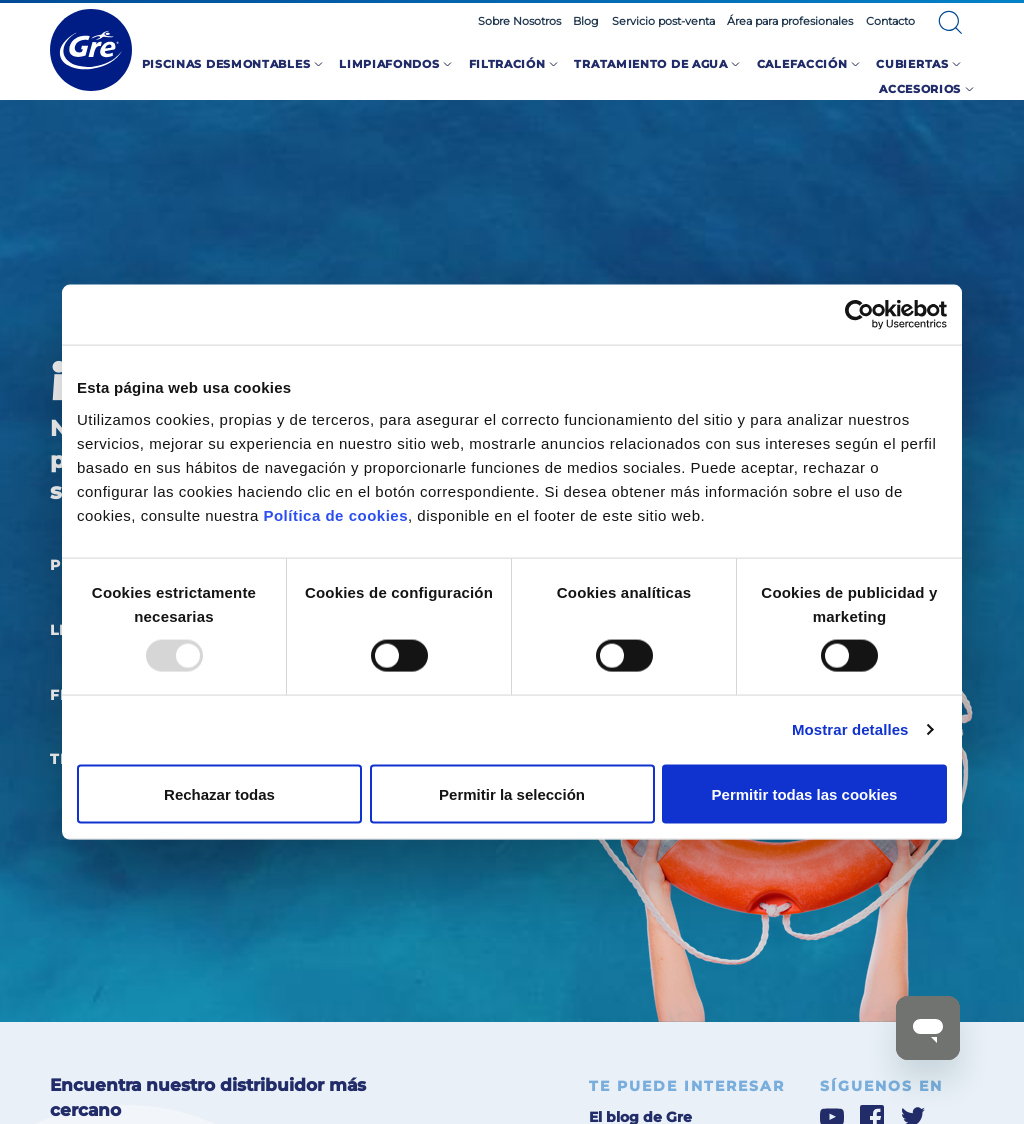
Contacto (890, 21)
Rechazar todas (219, 793)
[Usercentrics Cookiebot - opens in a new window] (859, 315)
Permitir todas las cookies (805, 793)
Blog (586, 21)
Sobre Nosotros (519, 21)
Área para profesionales (790, 21)
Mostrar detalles (850, 729)
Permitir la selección (512, 793)
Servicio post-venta (663, 21)
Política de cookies (335, 514)
